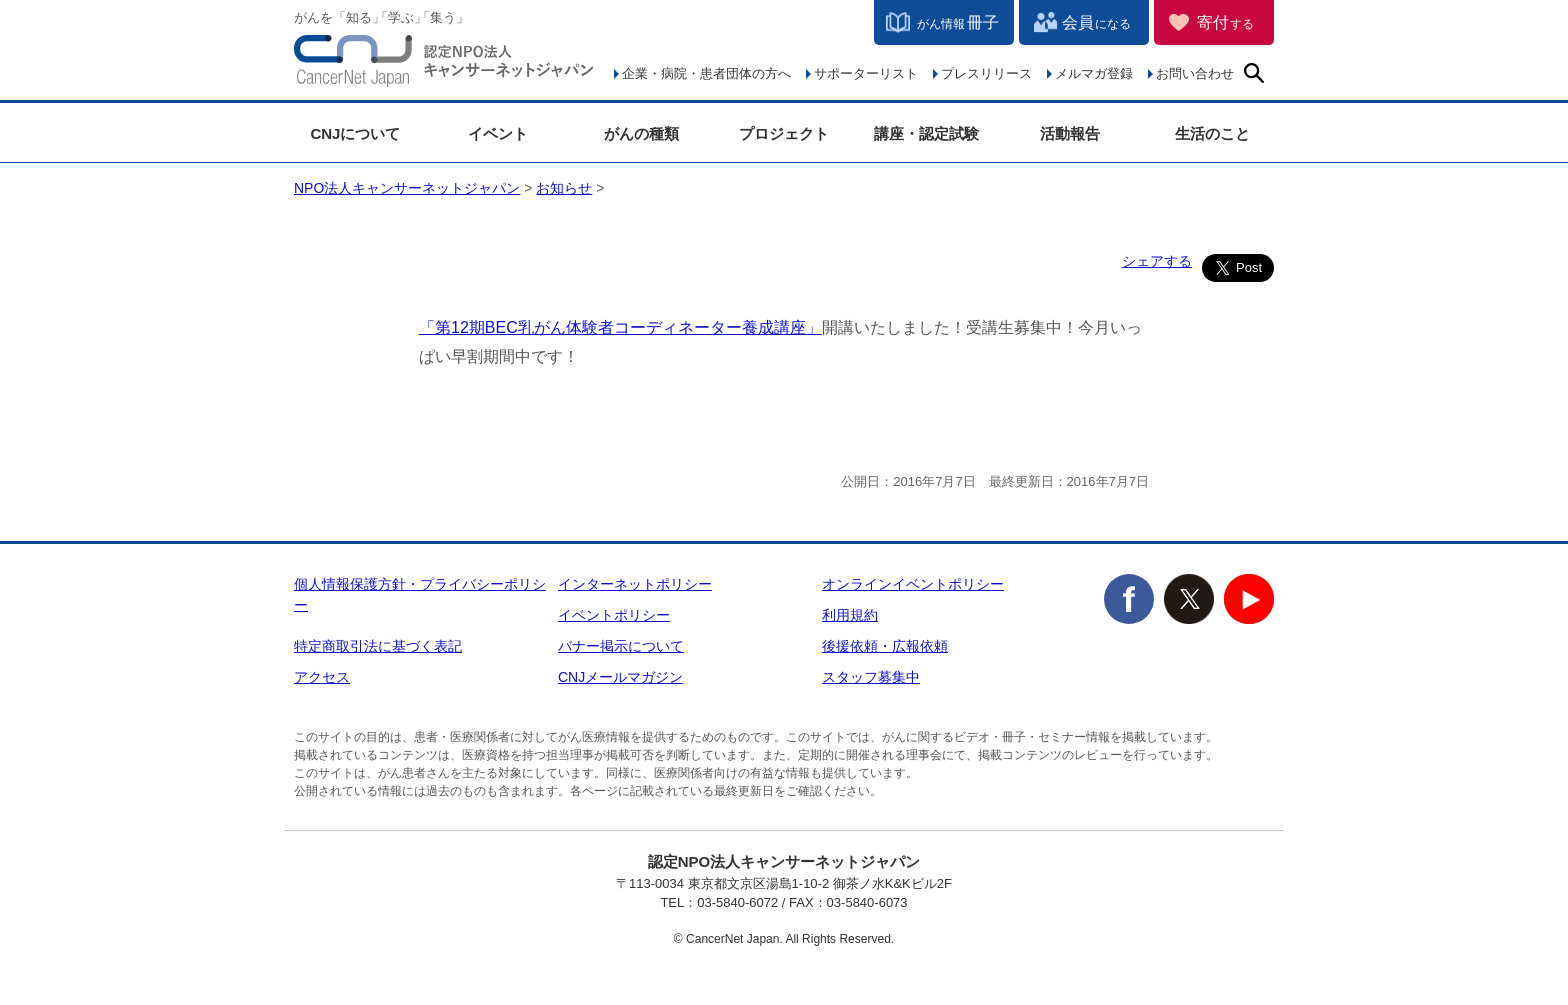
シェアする (1157, 261)
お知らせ (564, 188)
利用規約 (850, 615)
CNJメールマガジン (620, 677)
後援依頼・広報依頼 (885, 646)
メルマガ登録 (1094, 73)
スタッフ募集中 (871, 677)
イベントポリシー (614, 615)
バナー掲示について (621, 646)
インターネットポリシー (635, 584)
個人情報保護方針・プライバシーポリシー (420, 594)
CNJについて (355, 133)
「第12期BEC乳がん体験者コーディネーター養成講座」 (620, 327)
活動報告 (1070, 133)
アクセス (322, 677)
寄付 (1225, 22)
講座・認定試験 (926, 133)
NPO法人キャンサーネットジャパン (444, 65)
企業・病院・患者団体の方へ (706, 73)
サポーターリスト (866, 73)
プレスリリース (986, 73)
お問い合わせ (1195, 73)
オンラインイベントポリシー (913, 584)
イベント (498, 133)
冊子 (958, 22)
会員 (1096, 22)
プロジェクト (784, 133)
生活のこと (1212, 133)
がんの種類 (641, 133)
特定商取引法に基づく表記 (378, 646)
